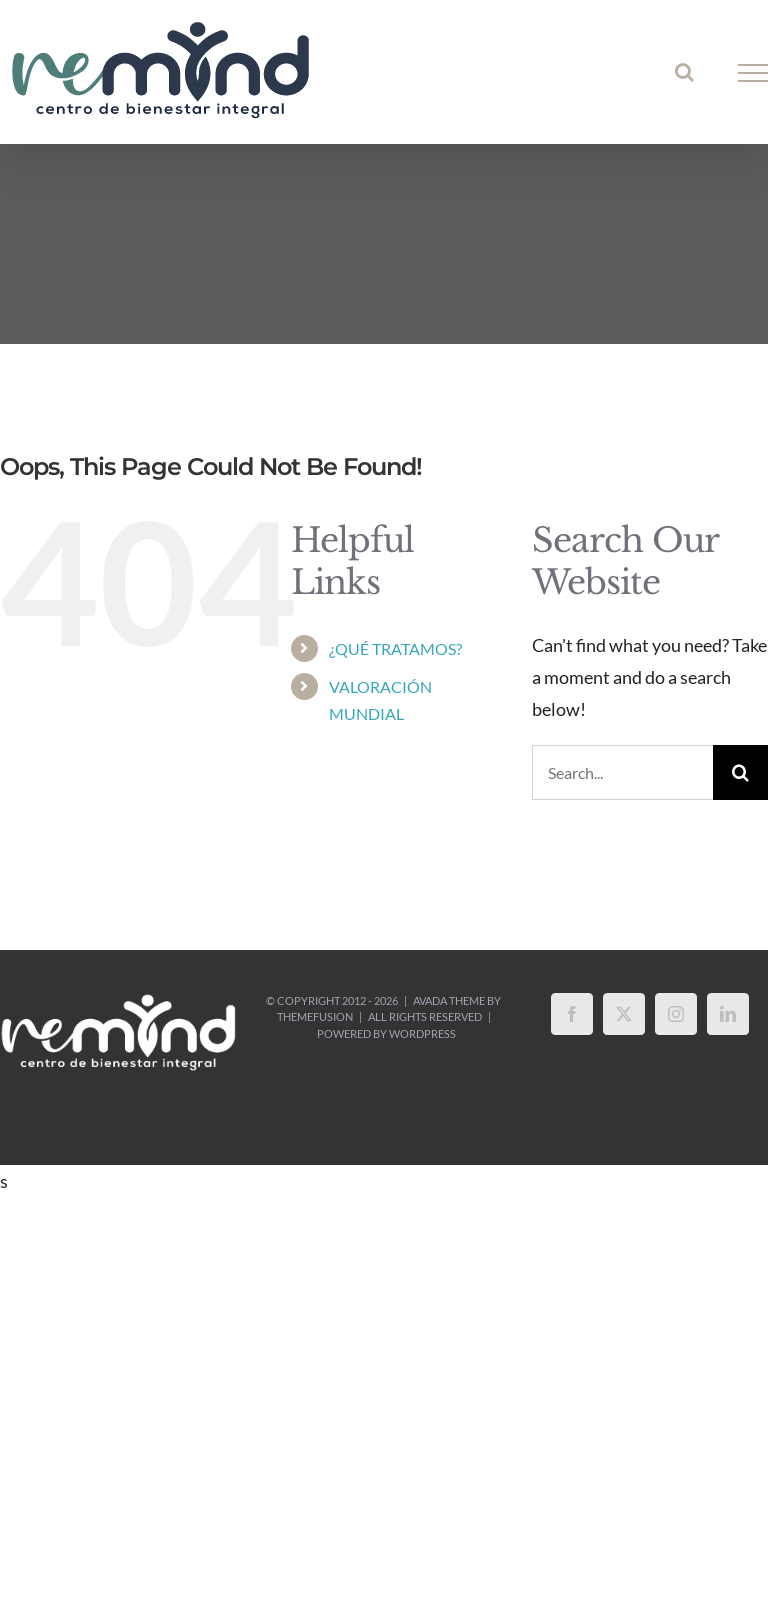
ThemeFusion (315, 1016)
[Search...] (622, 772)
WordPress (422, 1033)
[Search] (740, 772)
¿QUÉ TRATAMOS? (395, 648)
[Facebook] (572, 1014)
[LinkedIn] (728, 1014)
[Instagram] (676, 1014)
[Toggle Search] (684, 72)
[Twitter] (624, 1014)
